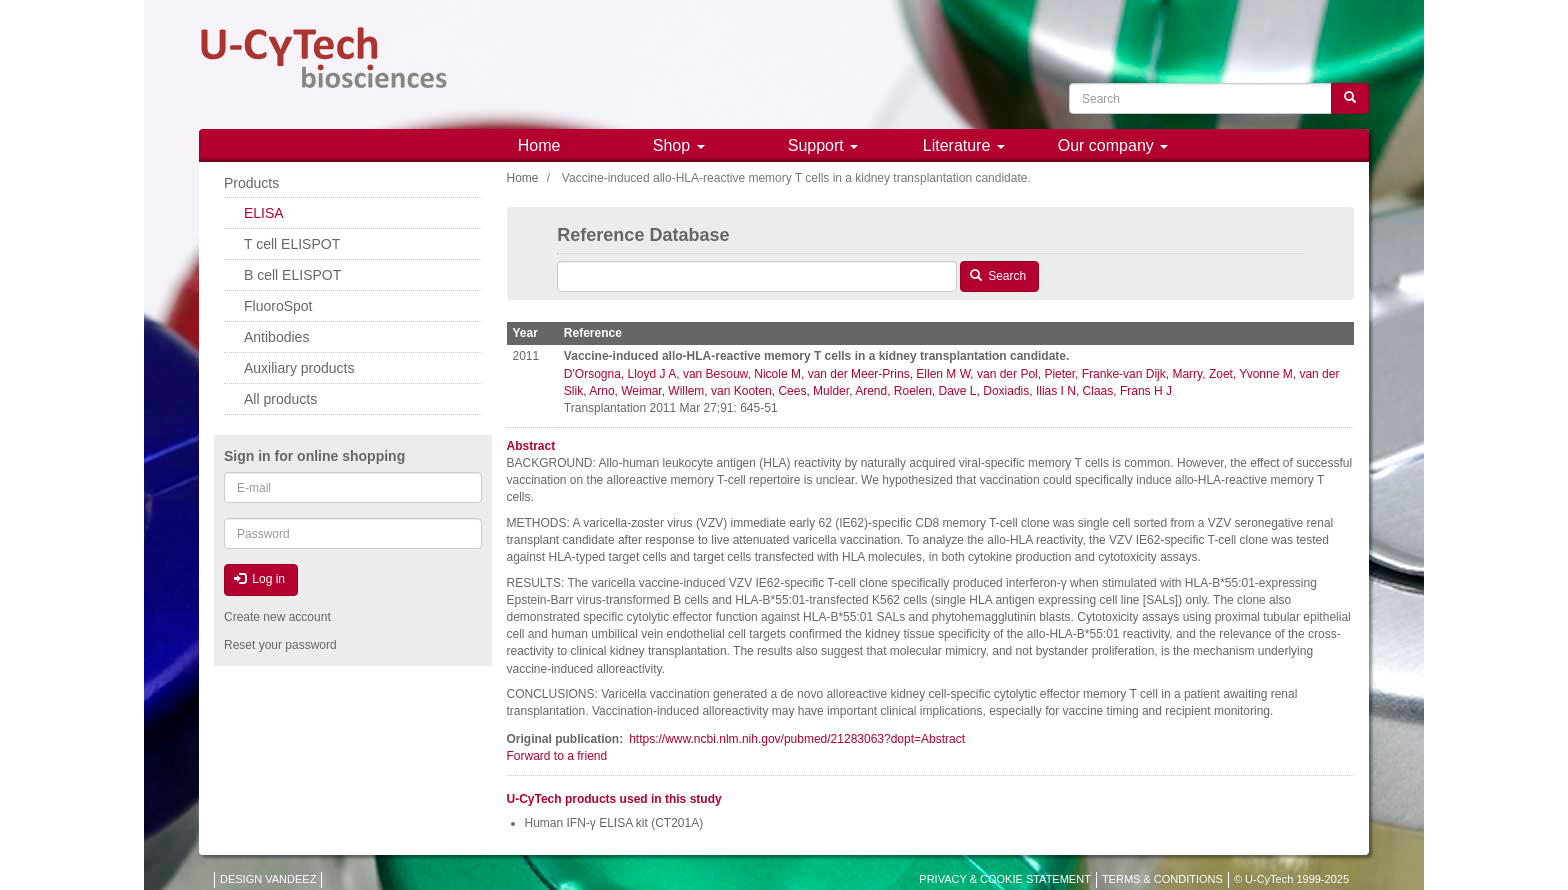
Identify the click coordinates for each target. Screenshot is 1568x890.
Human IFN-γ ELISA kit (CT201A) (614, 823)
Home (539, 145)
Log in (259, 579)
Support (823, 145)
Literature (964, 145)
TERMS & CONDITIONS (1162, 879)
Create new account (277, 617)
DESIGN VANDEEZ (268, 879)
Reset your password (280, 645)
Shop (679, 145)
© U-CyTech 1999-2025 (1291, 879)
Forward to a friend (557, 756)
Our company (1113, 145)
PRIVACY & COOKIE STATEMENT (1005, 879)
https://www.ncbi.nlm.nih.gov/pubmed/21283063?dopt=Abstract (797, 739)
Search (998, 276)
